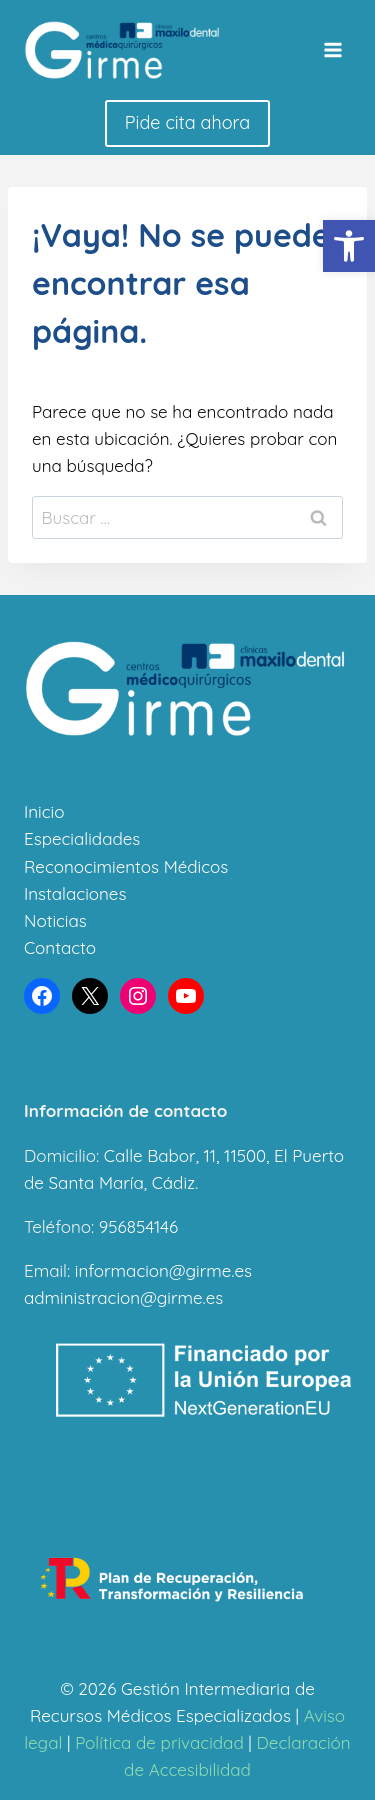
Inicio (44, 811)
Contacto (60, 947)
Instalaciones (75, 893)
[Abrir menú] (332, 49)
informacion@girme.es (163, 1270)
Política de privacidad (159, 1742)
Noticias (55, 920)
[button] (349, 246)
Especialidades (82, 838)
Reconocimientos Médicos (126, 866)
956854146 (138, 1226)
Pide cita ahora (187, 122)
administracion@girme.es (123, 1297)
